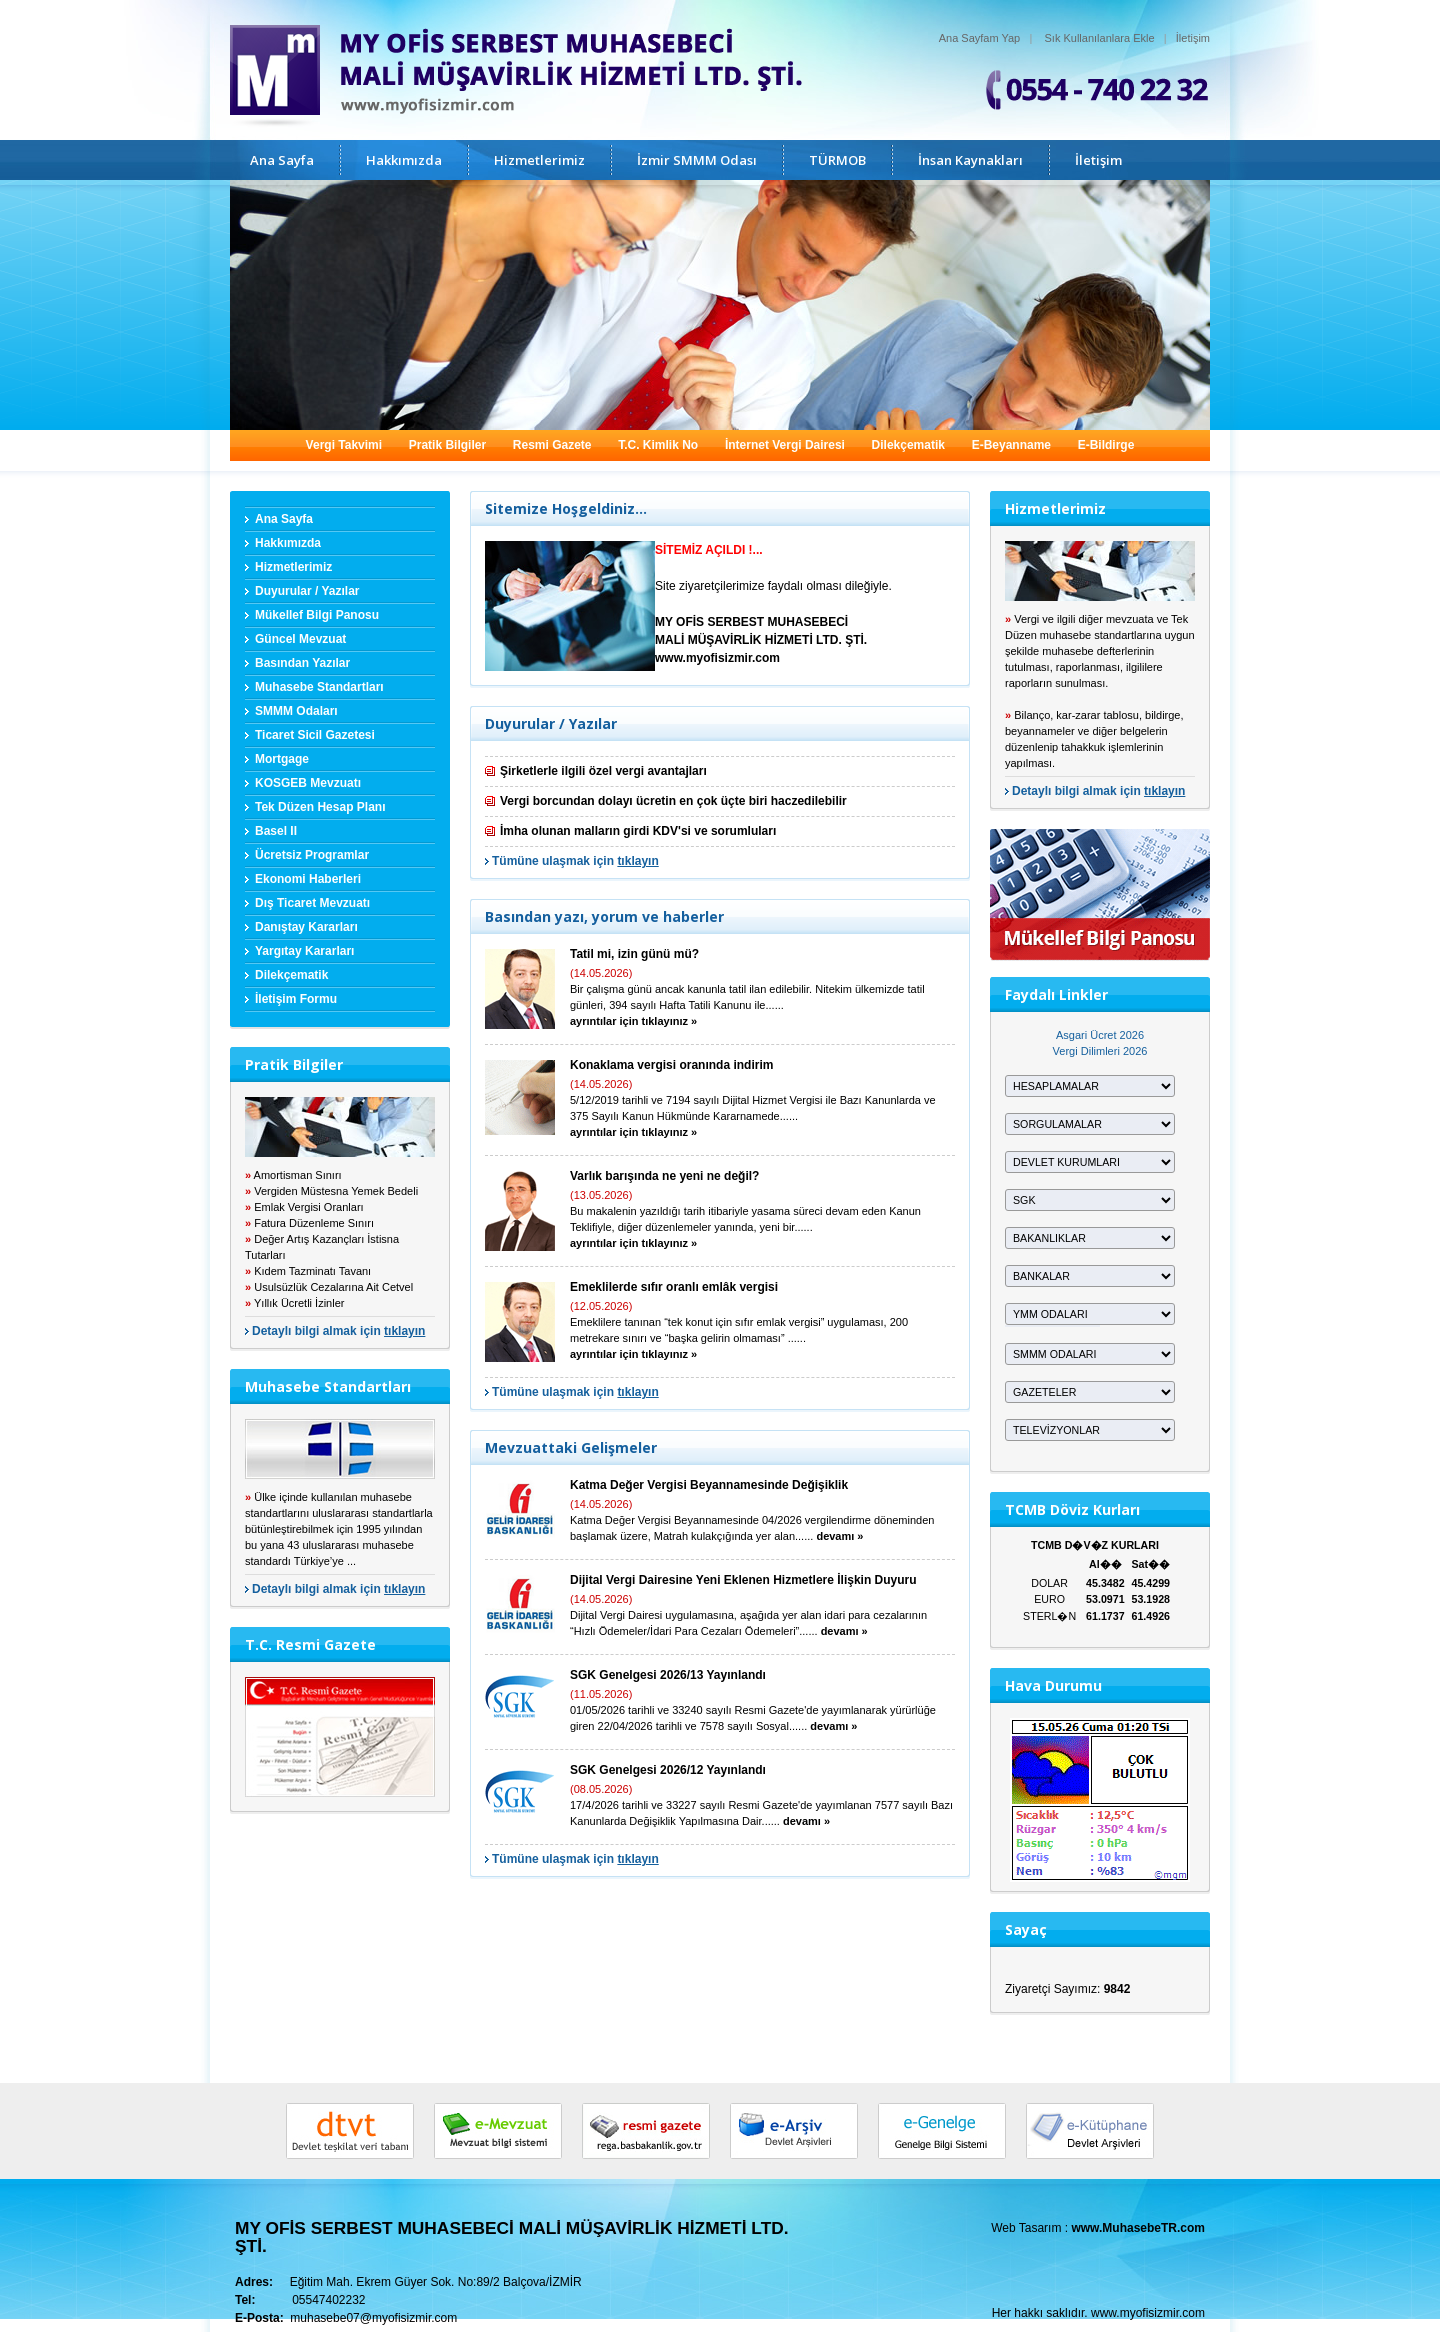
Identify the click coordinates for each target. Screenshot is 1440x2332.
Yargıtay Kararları (304, 951)
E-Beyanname (1011, 445)
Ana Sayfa (282, 160)
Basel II (276, 831)
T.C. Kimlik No (658, 445)
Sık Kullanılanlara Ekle (1100, 38)
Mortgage (282, 759)
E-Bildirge (1106, 445)
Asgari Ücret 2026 (1100, 1035)
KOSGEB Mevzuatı (308, 783)
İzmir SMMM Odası (697, 160)
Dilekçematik (908, 445)
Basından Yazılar (302, 663)
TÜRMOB (837, 160)
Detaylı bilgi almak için (338, 1331)
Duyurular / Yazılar (307, 591)
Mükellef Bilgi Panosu (317, 615)
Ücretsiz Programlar (312, 855)
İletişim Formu (296, 999)
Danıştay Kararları (306, 927)
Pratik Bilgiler (447, 445)
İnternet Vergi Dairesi (785, 445)
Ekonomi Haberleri (308, 879)
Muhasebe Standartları (319, 687)
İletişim (1193, 38)
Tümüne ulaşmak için (575, 861)
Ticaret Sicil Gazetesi (315, 735)
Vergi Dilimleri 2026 (1100, 1051)
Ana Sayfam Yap (980, 38)
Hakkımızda (404, 160)
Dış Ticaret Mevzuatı (312, 903)
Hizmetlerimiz (539, 160)
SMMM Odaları (296, 711)
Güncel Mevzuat (300, 639)
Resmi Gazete (552, 445)
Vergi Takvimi (344, 445)
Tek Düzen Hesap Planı (320, 807)
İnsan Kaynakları (970, 160)
